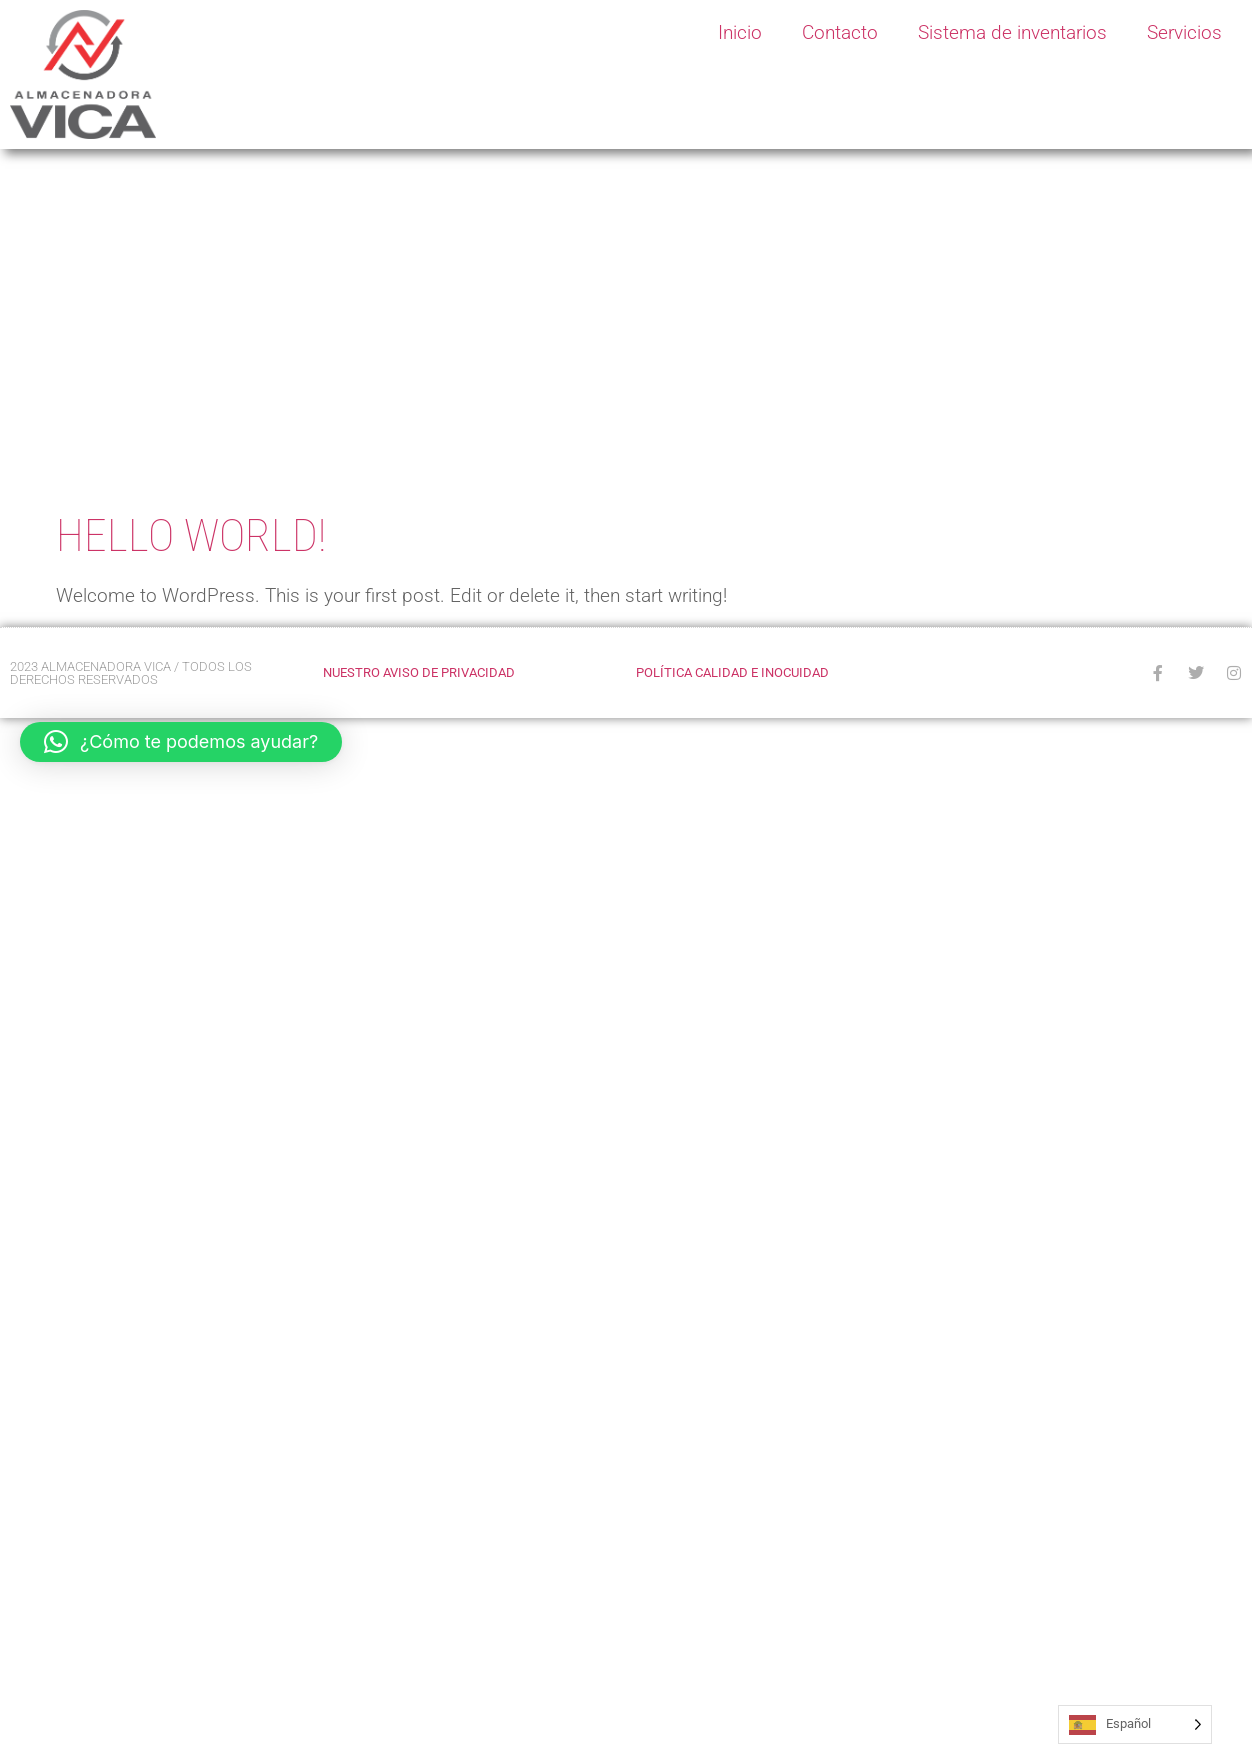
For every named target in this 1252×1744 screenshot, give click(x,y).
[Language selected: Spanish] (1135, 1724)
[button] (181, 742)
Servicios (1184, 32)
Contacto (840, 32)
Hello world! (191, 535)
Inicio (740, 32)
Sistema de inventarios (1012, 32)
